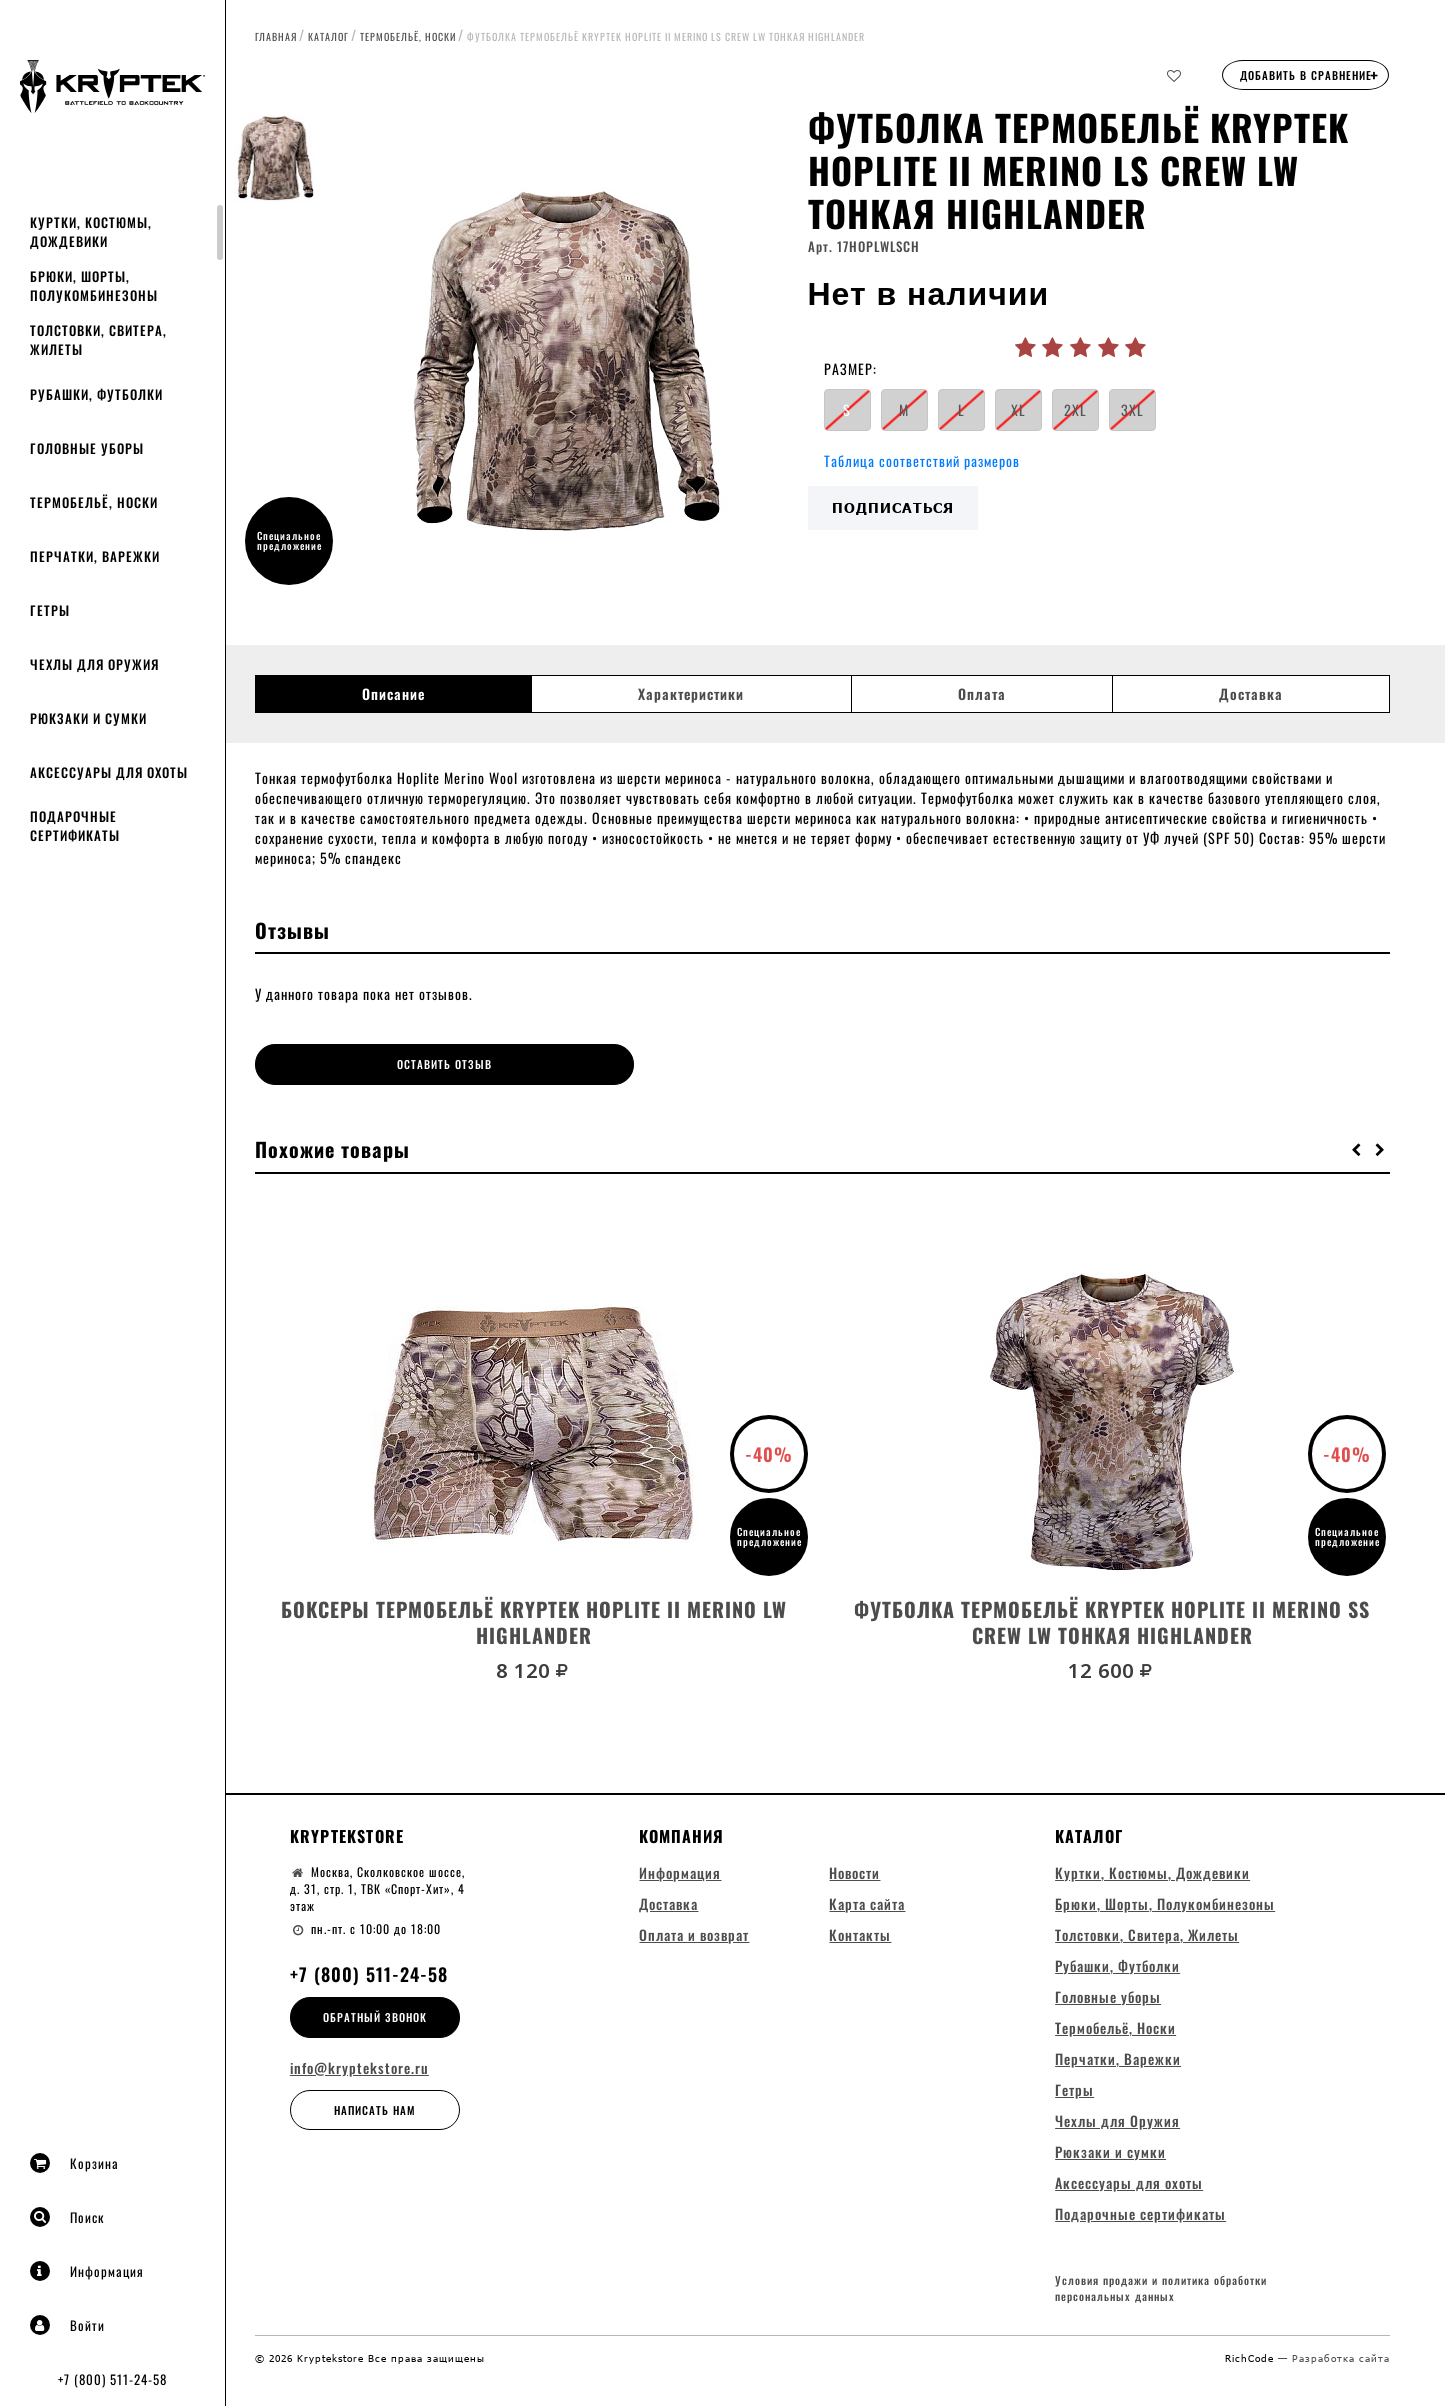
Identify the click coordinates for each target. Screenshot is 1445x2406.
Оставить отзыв (396, 1064)
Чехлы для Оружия (94, 664)
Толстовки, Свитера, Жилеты (98, 339)
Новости (854, 1870)
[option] (566, 355)
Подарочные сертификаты (75, 825)
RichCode (1251, 2357)
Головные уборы (87, 448)
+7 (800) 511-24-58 (112, 2379)
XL (1018, 409)
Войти (67, 2325)
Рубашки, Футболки (96, 394)
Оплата (982, 694)
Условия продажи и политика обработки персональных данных (1161, 2288)
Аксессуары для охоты (109, 772)
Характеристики (691, 694)
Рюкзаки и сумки (88, 718)
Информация (87, 2271)
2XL (1075, 409)
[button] (1357, 1147)
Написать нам (375, 2108)
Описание (393, 694)
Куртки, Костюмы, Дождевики (91, 231)
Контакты (860, 1932)
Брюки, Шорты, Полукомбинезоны (94, 285)
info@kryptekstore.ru (359, 2066)
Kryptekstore (347, 1834)
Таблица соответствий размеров (922, 460)
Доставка (1251, 694)
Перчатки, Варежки (95, 556)
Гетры (50, 610)
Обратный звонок (375, 2015)
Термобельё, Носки (94, 502)
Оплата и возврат (694, 1932)
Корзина (74, 2163)
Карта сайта (867, 1901)
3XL (1132, 409)
